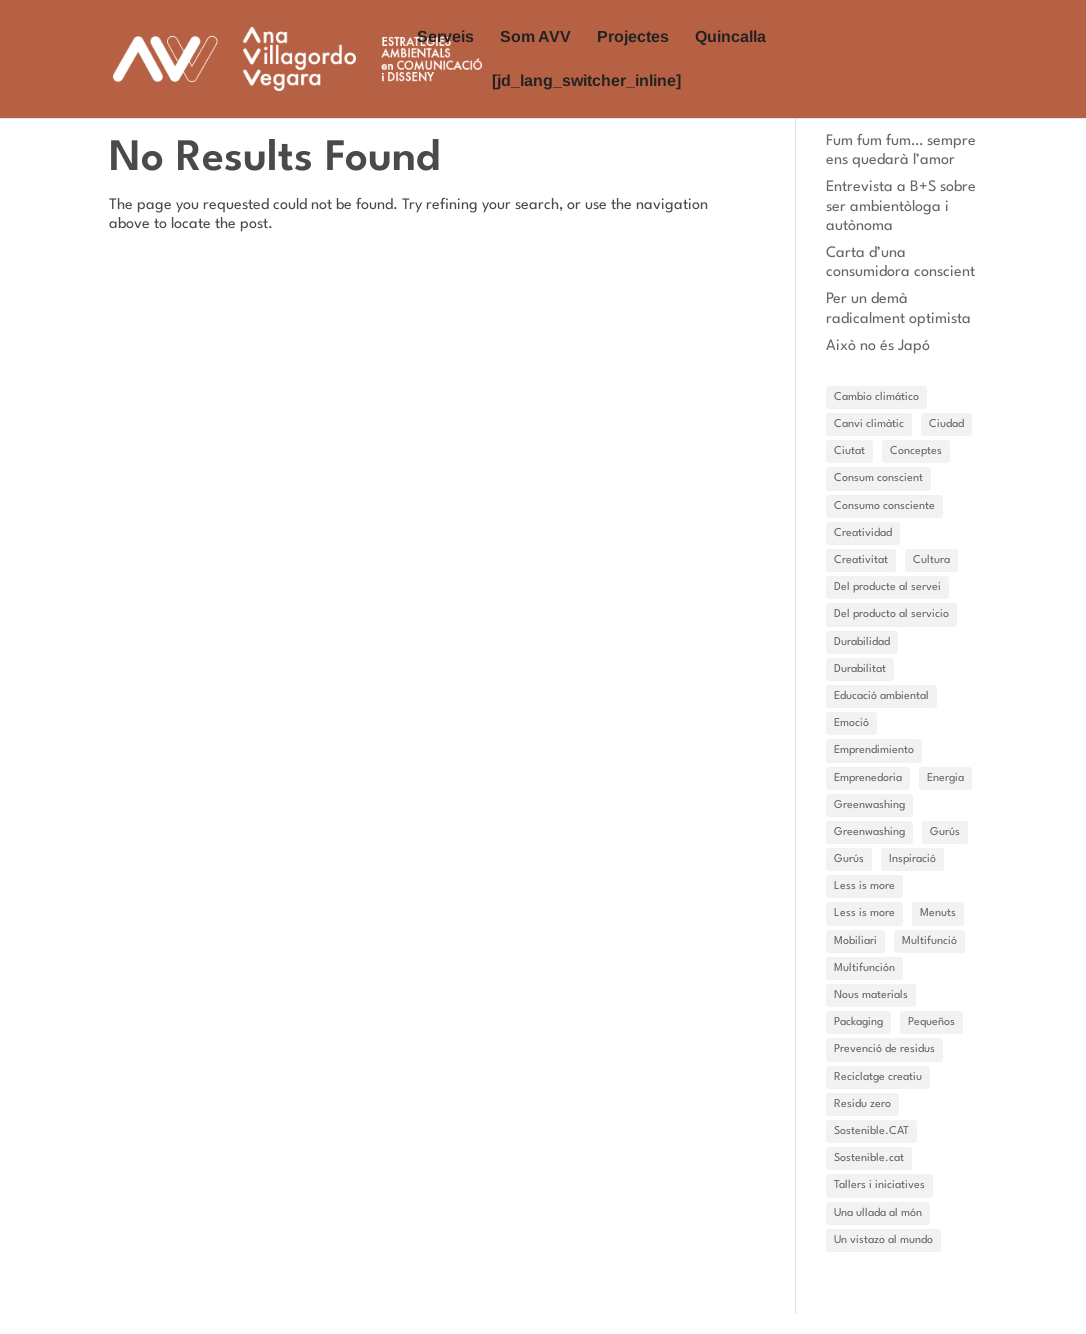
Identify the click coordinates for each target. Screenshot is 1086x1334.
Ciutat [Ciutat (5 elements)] (849, 451)
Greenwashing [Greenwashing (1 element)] (869, 805)
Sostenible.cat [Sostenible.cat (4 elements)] (869, 1158)
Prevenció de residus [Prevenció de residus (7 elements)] (884, 1049)
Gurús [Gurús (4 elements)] (849, 859)
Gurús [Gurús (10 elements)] (945, 832)
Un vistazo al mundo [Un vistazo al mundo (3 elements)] (883, 1240)
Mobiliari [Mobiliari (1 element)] (855, 941)
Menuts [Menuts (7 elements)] (938, 913)
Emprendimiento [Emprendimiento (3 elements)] (874, 750)
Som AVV (535, 37)
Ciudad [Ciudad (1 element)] (946, 424)
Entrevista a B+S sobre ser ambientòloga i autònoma (901, 206)
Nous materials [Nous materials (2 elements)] (871, 995)
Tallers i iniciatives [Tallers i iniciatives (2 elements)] (879, 1185)
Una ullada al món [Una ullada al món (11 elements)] (878, 1213)
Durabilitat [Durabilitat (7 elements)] (860, 669)
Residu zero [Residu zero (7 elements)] (862, 1104)
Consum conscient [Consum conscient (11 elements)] (878, 478)
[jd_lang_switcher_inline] (586, 81)
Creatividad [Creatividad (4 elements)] (863, 533)
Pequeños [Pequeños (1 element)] (931, 1022)
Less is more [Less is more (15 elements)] (864, 886)
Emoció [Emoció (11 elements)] (851, 723)
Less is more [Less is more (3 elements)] (864, 913)
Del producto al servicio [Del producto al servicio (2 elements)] (891, 614)
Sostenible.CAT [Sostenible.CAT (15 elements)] (871, 1131)
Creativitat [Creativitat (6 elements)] (861, 560)
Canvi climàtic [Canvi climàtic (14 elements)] (869, 424)
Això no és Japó (878, 346)
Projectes (633, 37)
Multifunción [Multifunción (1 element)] (864, 968)
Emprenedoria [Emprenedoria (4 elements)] (868, 778)
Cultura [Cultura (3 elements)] (931, 560)
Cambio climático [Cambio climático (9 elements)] (876, 397)
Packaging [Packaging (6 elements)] (858, 1022)
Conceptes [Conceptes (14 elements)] (916, 451)
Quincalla (730, 37)
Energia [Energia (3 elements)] (945, 778)
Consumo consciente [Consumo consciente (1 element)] (884, 506)
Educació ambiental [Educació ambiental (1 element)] (881, 696)
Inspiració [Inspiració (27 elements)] (912, 859)
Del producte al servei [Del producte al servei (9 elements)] (887, 587)
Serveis (445, 37)
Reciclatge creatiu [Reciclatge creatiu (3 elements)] (878, 1077)
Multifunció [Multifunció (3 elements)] (929, 941)
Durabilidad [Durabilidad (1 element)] (862, 642)
